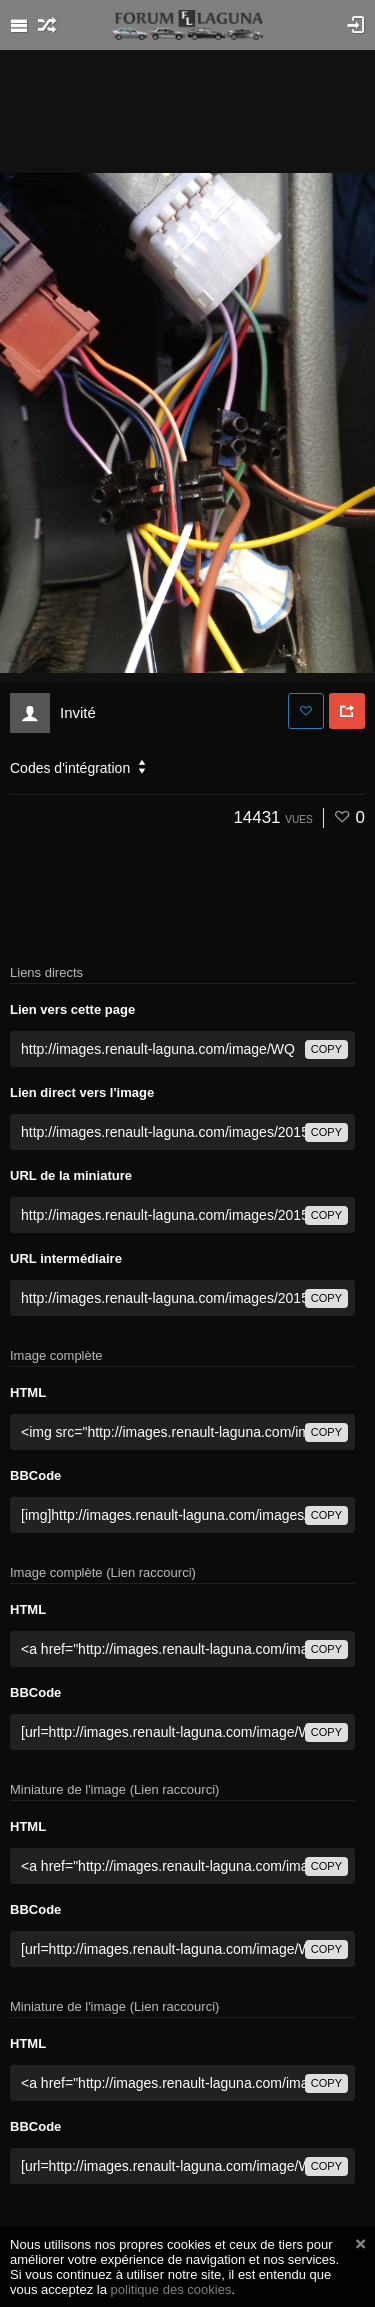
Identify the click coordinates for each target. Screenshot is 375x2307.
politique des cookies (171, 2289)
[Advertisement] (188, 110)
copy (326, 1049)
